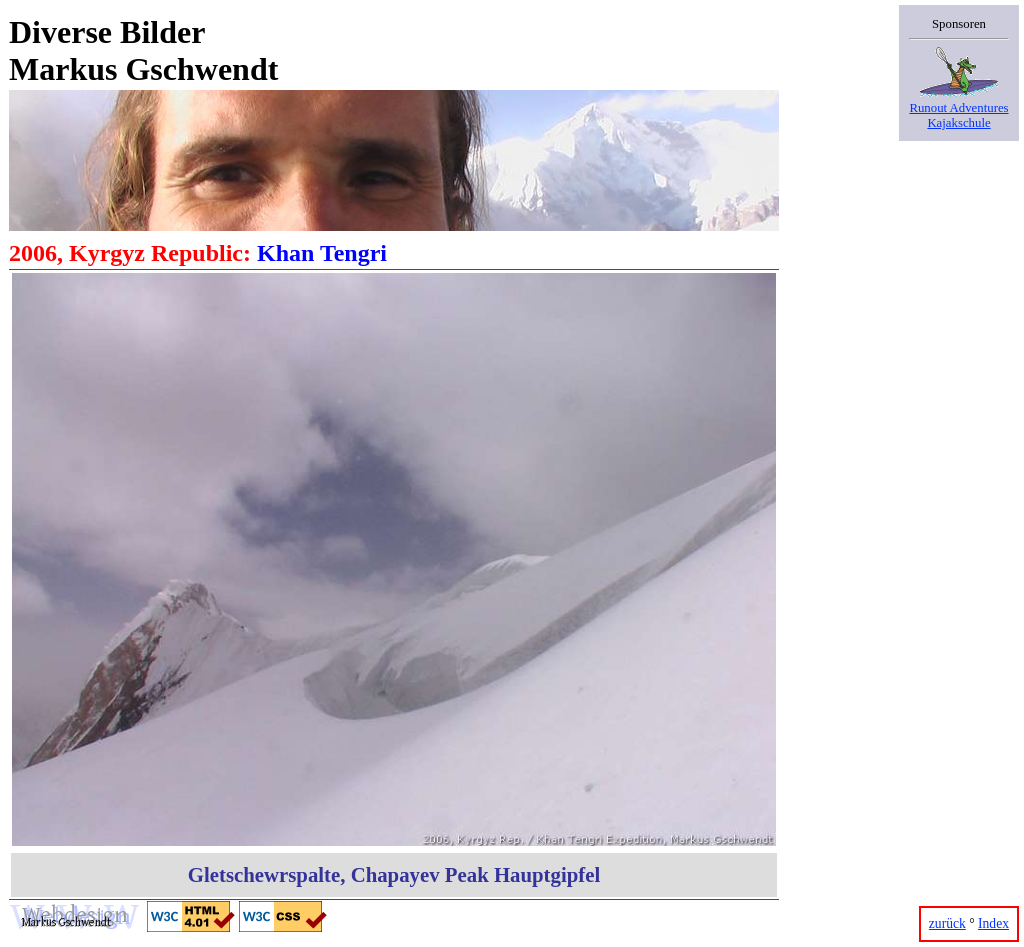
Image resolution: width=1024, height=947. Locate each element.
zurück (947, 923)
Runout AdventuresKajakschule (959, 108)
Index (993, 923)
